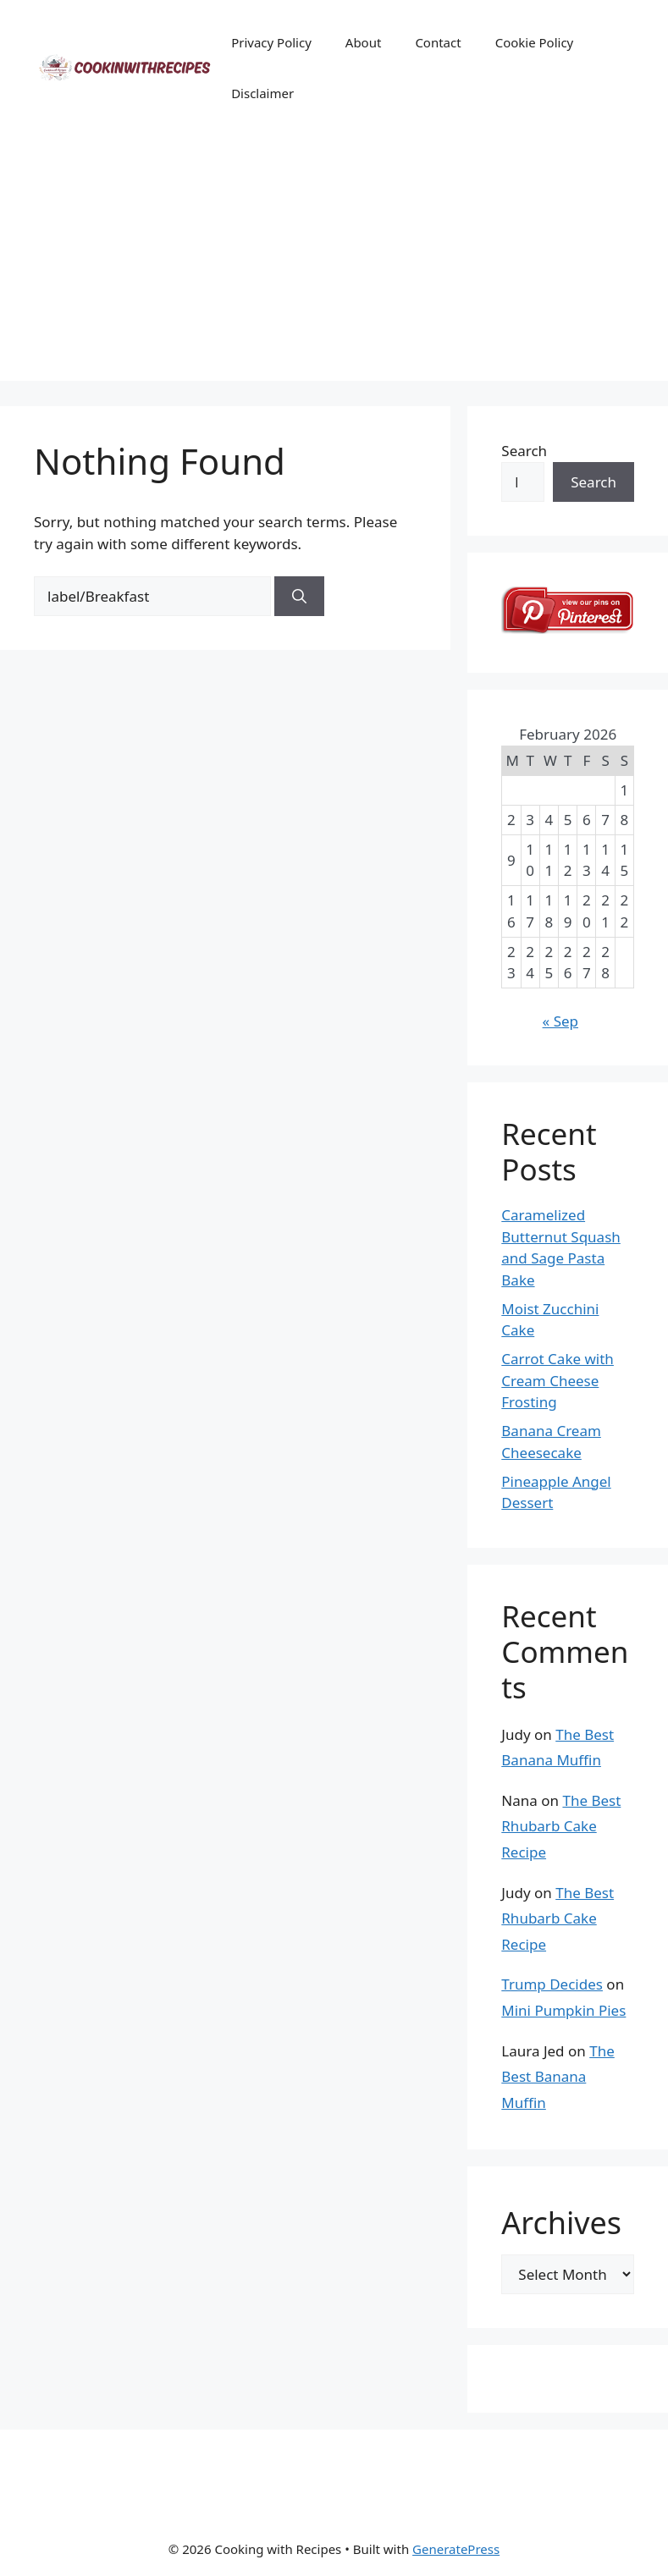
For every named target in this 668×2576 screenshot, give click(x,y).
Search (524, 450)
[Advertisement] (334, 262)
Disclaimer (262, 93)
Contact (438, 42)
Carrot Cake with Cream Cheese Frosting (557, 1380)
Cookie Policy (534, 42)
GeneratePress (456, 2548)
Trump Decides (552, 1984)
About (363, 42)
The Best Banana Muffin (557, 2076)
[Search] (299, 596)
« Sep (560, 1021)
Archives (561, 2222)
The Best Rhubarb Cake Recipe (561, 1826)
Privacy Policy (271, 42)
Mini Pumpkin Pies (563, 2010)
